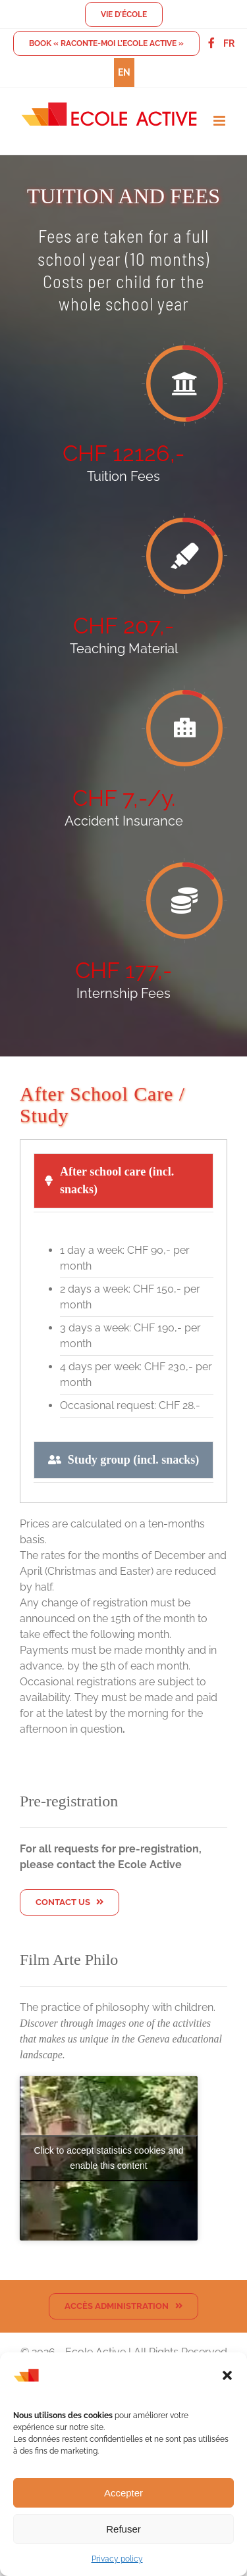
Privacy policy (117, 2559)
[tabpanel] (123, 1330)
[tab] (123, 1180)
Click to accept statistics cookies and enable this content (108, 2158)
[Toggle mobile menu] (220, 121)
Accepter (123, 2492)
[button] (227, 2375)
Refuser (123, 2529)
